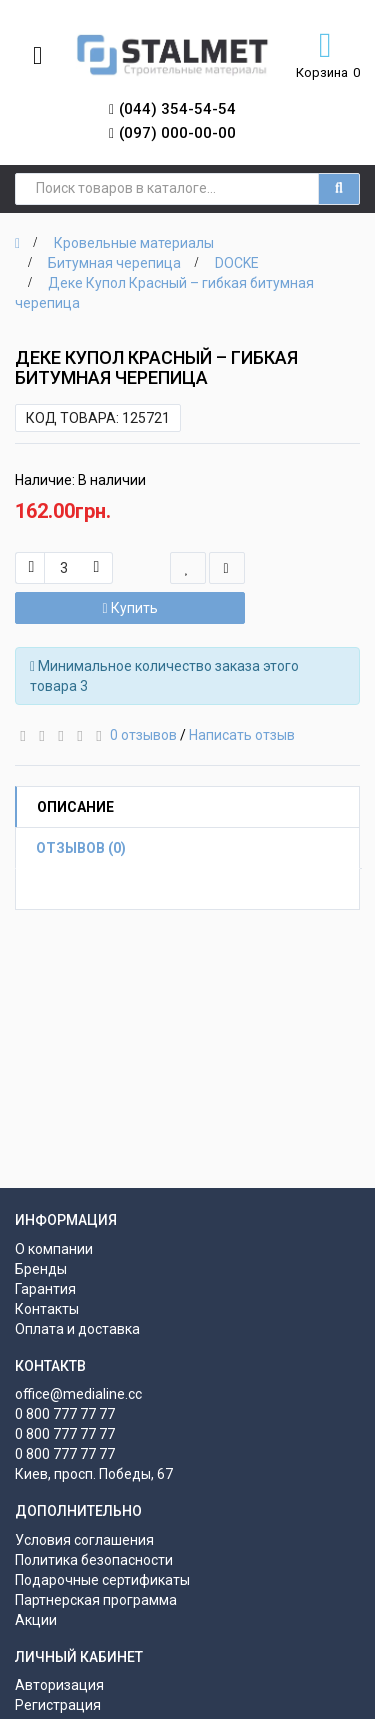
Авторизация (59, 1685)
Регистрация (58, 1705)
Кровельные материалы (134, 243)
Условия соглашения (84, 1540)
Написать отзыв (242, 735)
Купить (129, 608)
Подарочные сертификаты (102, 1580)
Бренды (41, 1269)
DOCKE (237, 263)
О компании (54, 1249)
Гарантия (45, 1289)
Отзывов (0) (81, 848)
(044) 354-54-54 (177, 109)
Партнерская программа (96, 1600)
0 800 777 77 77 (65, 1414)
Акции (36, 1620)
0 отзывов (143, 735)
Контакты (47, 1309)
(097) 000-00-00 (177, 133)
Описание (75, 807)
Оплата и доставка (77, 1329)
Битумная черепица (114, 263)
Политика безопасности (94, 1560)
